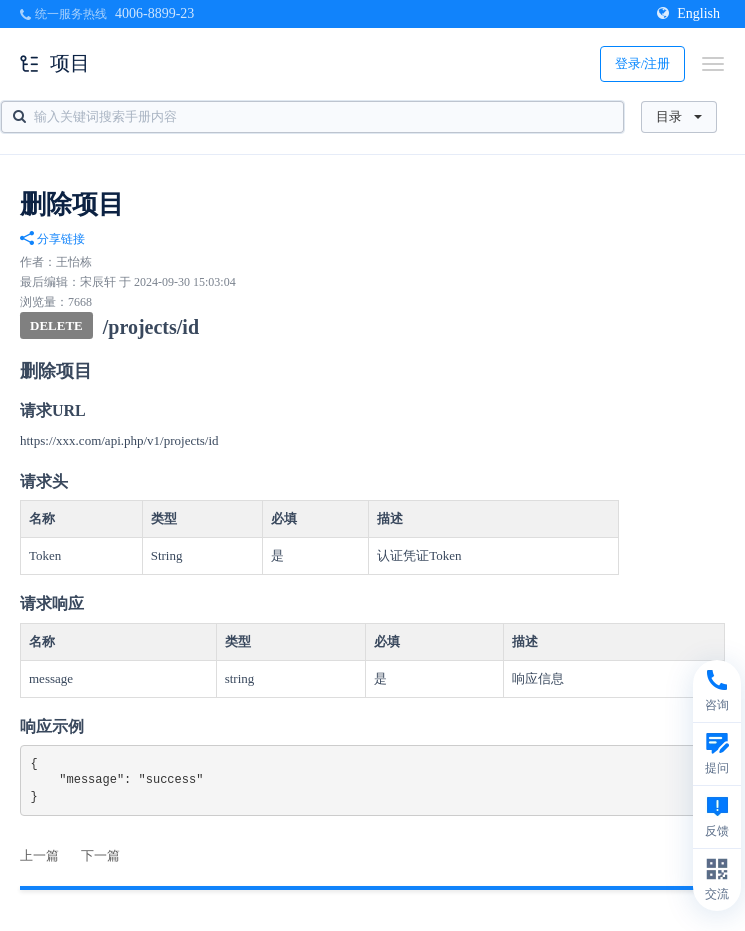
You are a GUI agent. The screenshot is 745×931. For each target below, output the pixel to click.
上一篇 (39, 855)
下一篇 (100, 855)
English (688, 13)
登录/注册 (643, 63)
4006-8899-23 (154, 13)
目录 (679, 116)
